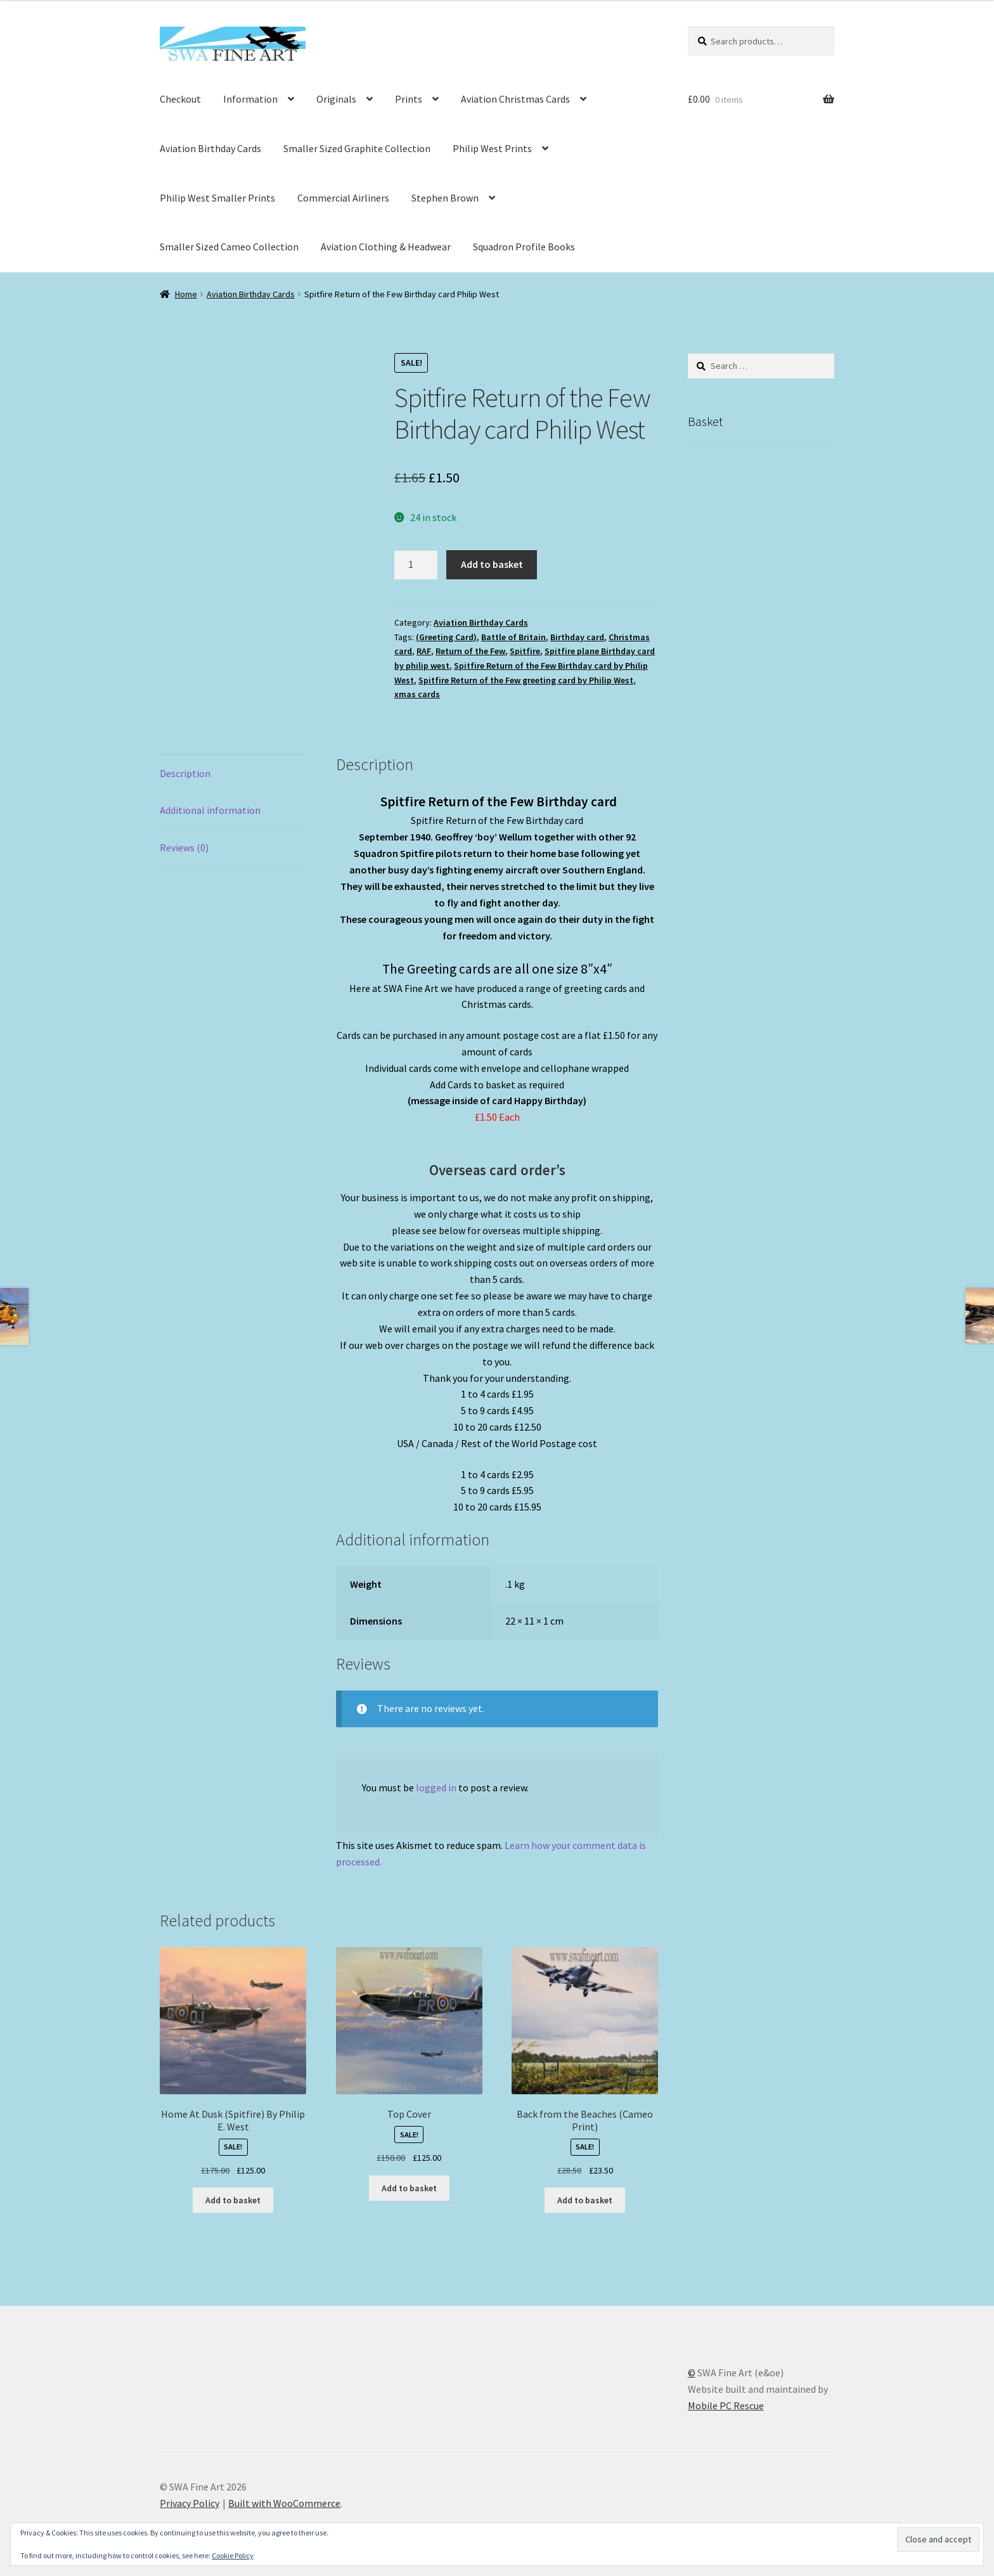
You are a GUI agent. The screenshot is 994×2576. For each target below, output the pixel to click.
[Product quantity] (415, 564)
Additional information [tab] (210, 810)
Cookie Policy (233, 2555)
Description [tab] (185, 773)
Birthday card (577, 637)
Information (250, 99)
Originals (336, 99)
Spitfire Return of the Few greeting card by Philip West (525, 680)
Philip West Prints (492, 148)
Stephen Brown (445, 197)
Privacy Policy (189, 2503)
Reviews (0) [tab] (184, 847)
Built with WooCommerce (284, 2503)
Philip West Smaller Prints (217, 197)
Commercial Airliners (343, 197)
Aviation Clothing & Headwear (386, 246)
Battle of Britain (513, 637)
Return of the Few (470, 651)
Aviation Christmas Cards (515, 99)
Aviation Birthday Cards (210, 148)
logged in (436, 1787)
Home (186, 294)
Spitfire (525, 651)
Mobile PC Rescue (726, 2405)
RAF (423, 651)
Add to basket (492, 564)
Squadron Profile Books (524, 246)
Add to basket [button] (233, 2200)
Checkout (180, 99)
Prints (408, 99)
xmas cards (417, 694)
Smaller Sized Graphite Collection (356, 148)
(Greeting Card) (446, 637)
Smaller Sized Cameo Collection (229, 246)
